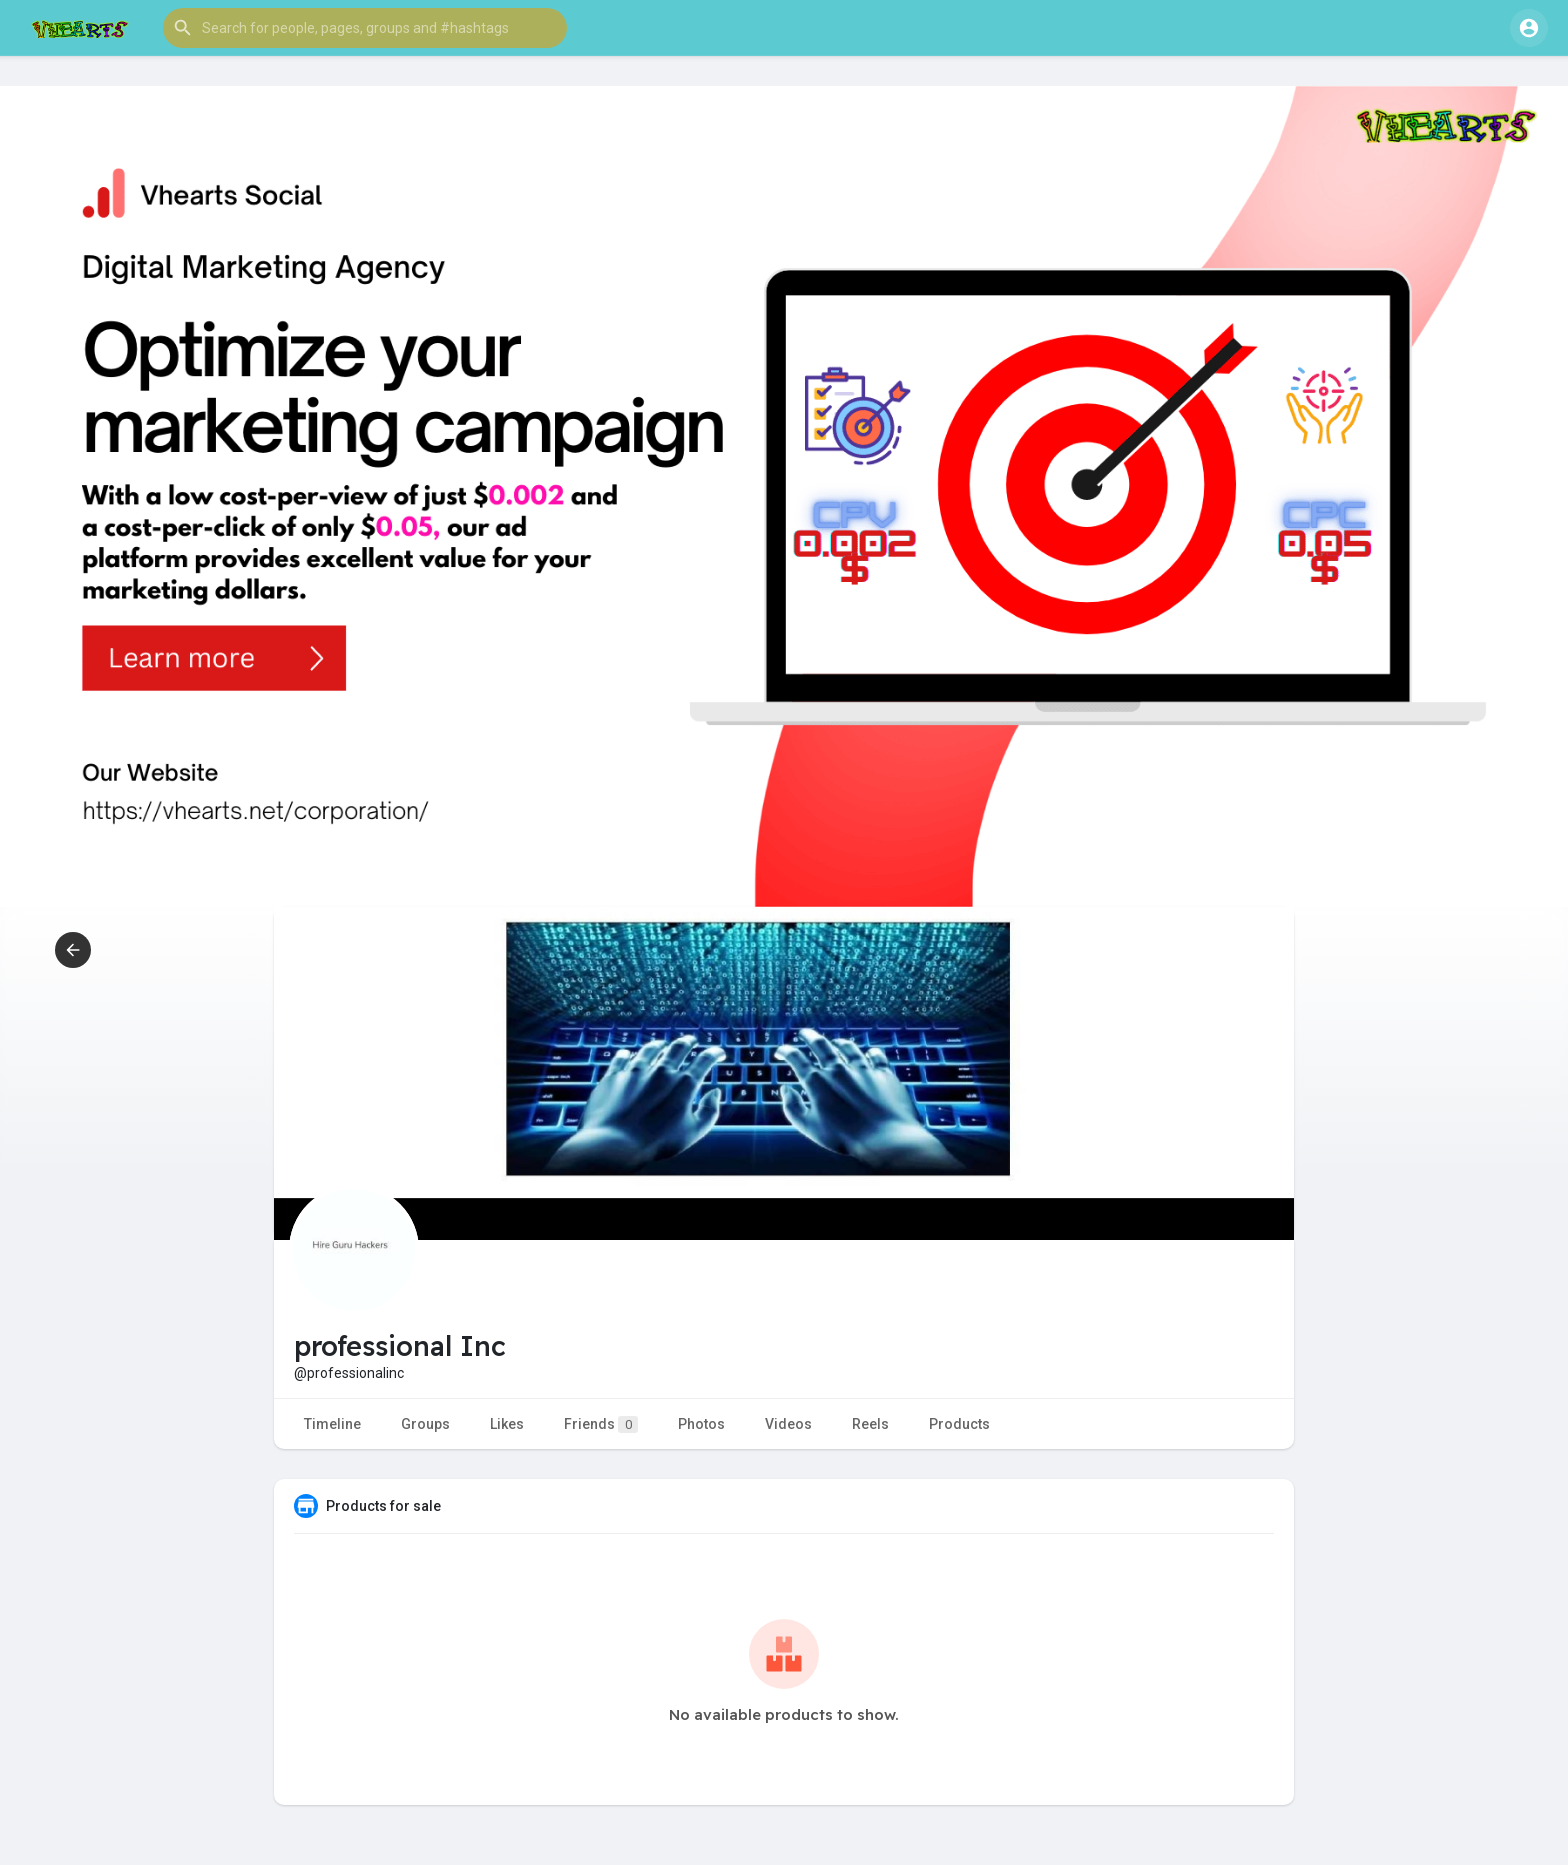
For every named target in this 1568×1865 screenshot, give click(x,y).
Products (959, 1424)
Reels (870, 1424)
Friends (601, 1424)
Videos (788, 1424)
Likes (507, 1424)
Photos (701, 1424)
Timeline (332, 1424)
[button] (365, 28)
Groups (425, 1424)
